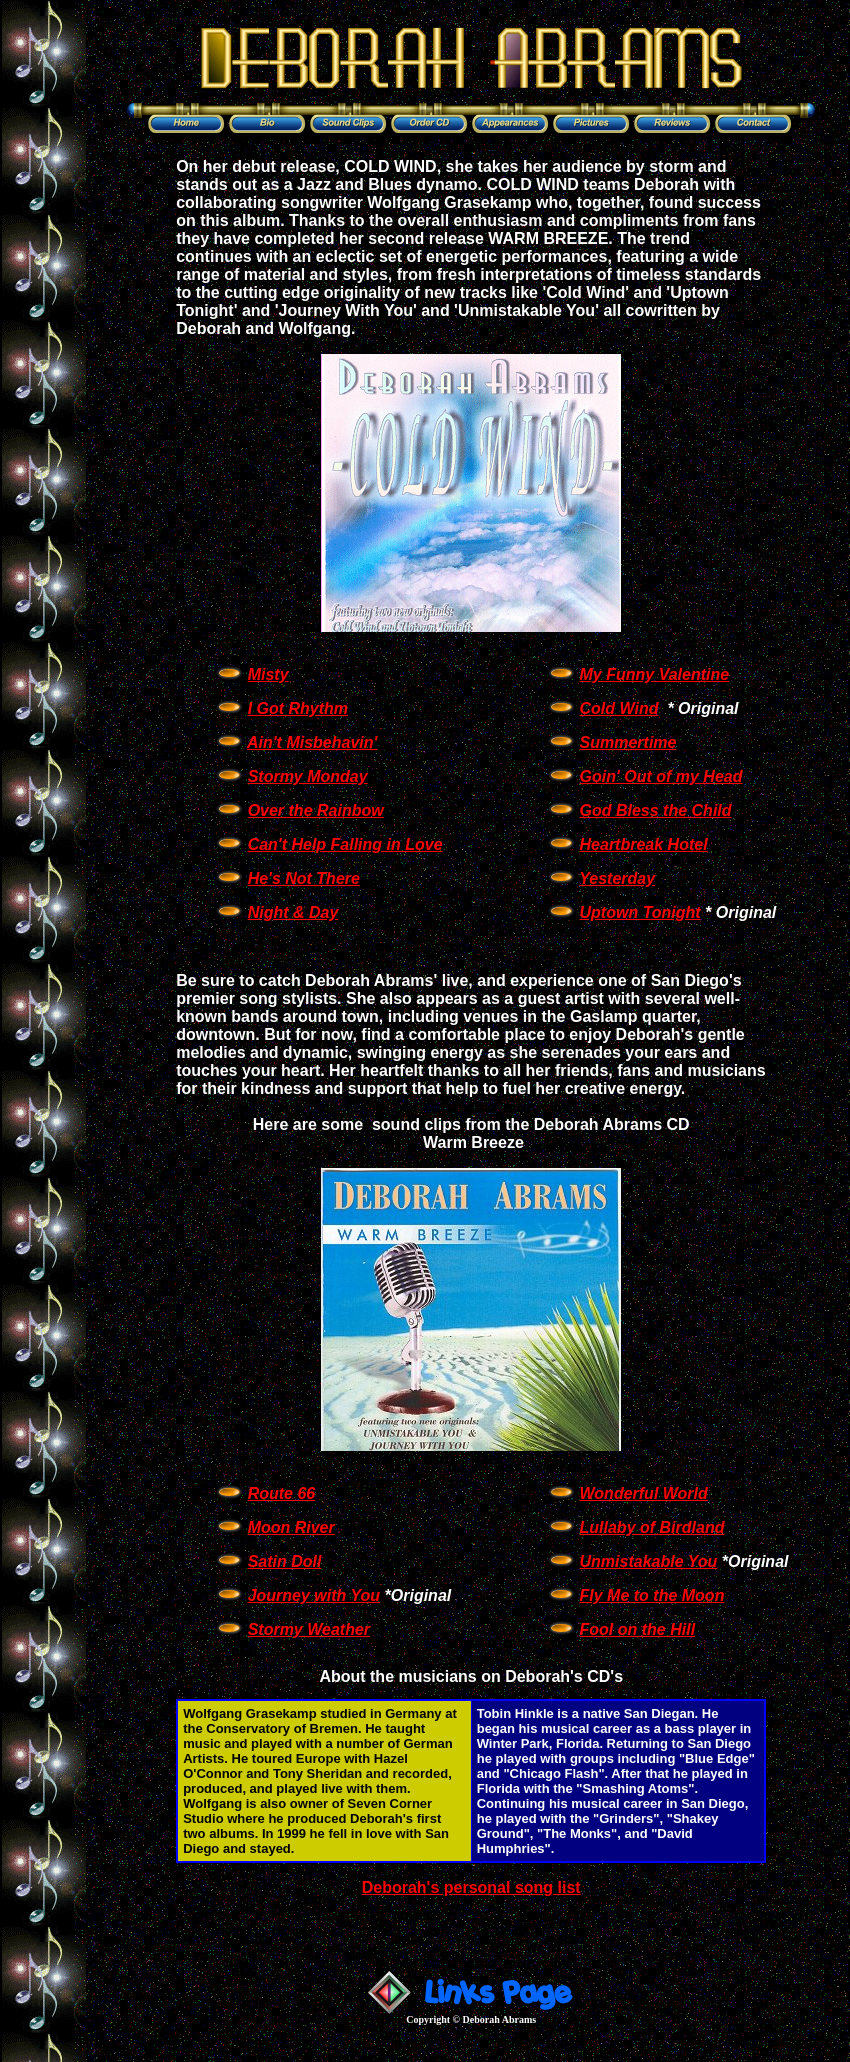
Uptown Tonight (640, 912)
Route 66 (282, 1493)
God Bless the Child (656, 810)
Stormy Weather (309, 1629)
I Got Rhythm (298, 708)
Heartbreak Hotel (644, 844)
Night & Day (293, 912)
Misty (268, 674)
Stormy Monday (308, 776)
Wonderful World (644, 1493)
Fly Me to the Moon (652, 1595)
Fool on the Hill (638, 1629)
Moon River (291, 1527)
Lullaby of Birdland (652, 1527)
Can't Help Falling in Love (345, 844)
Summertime (628, 742)
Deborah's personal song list (471, 1887)
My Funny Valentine (655, 674)
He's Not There (304, 878)
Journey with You (314, 1595)
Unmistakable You (649, 1561)
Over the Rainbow (316, 810)
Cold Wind (619, 708)
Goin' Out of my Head (661, 776)
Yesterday (617, 878)
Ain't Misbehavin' (312, 742)
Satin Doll (285, 1561)
